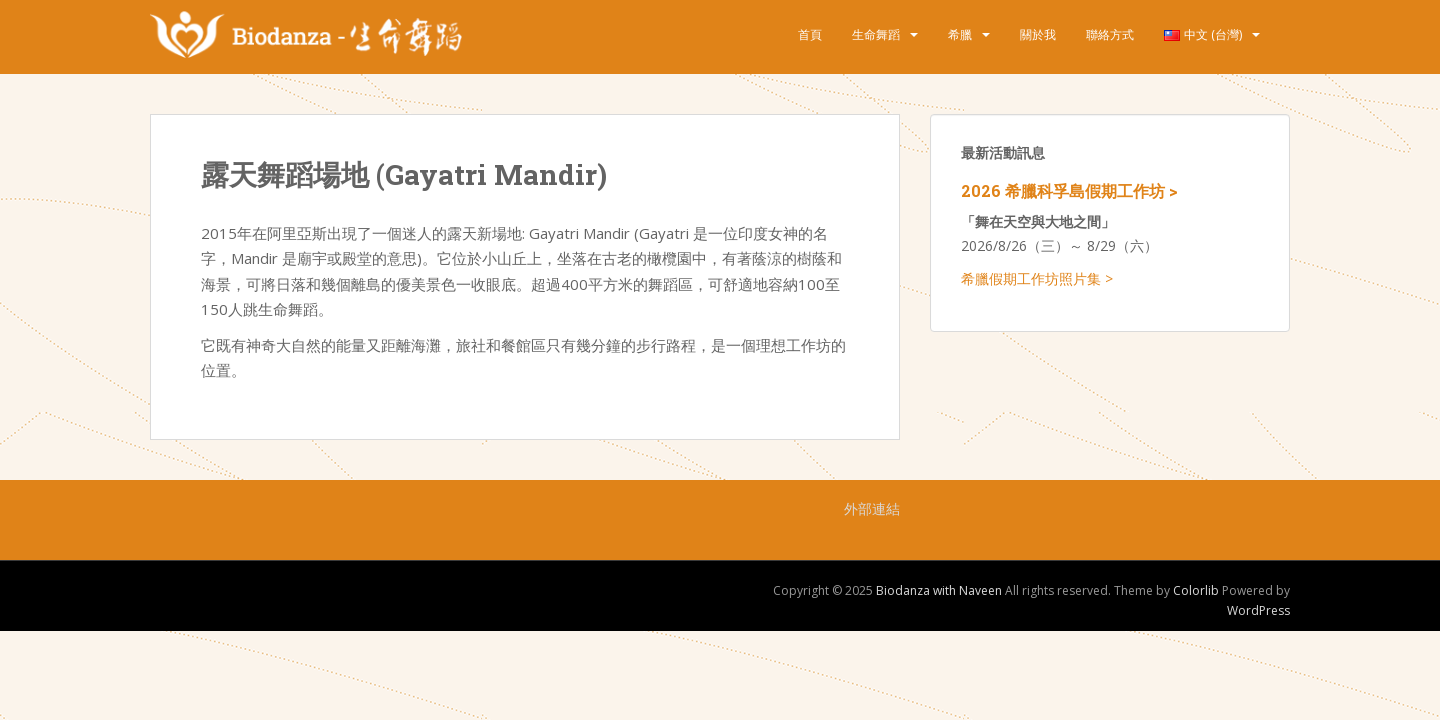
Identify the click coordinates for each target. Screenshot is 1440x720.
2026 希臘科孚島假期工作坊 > (1069, 190)
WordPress (1258, 610)
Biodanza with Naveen (939, 590)
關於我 (1038, 34)
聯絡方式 (1110, 34)
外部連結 (872, 508)
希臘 (960, 34)
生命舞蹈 (876, 34)
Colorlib (1196, 590)
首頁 (810, 34)
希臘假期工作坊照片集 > (1037, 278)
